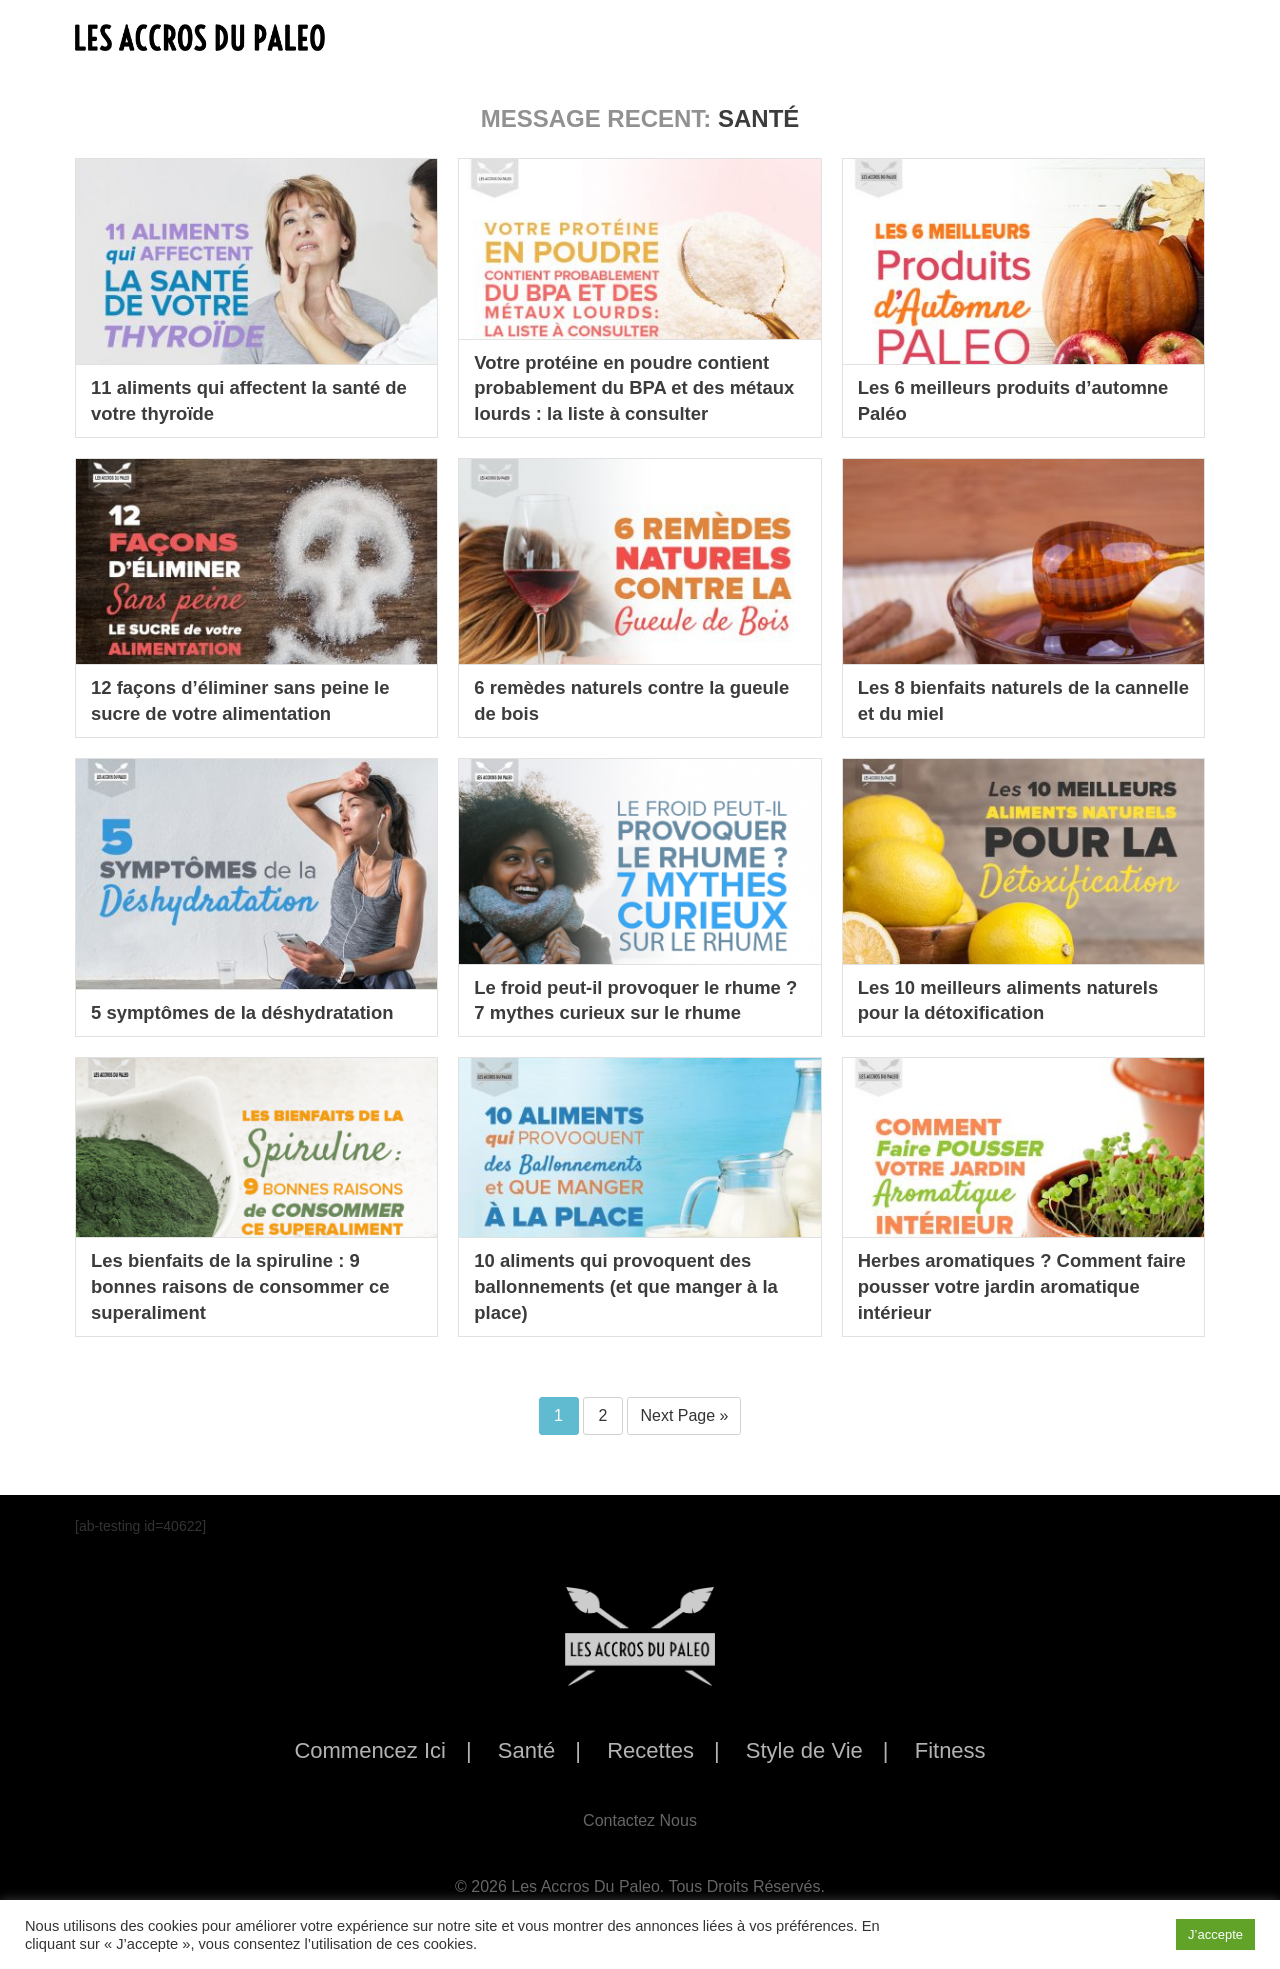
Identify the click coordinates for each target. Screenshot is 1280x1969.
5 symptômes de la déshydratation (255, 1012)
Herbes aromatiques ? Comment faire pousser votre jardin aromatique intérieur (1012, 1284)
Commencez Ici (370, 1750)
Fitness (950, 1750)
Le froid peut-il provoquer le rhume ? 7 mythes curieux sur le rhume (627, 984)
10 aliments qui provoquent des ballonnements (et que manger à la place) (638, 1284)
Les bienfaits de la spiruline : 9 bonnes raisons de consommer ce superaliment (252, 1284)
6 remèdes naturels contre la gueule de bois (609, 699)
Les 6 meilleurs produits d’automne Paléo (973, 399)
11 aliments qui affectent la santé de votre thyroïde (247, 399)
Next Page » (684, 1415)
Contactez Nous (640, 1820)
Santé (527, 1750)
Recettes (650, 1750)
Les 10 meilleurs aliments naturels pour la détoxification (1021, 998)
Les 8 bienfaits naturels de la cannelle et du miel (994, 699)
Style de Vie (804, 1750)
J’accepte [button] (1215, 1934)
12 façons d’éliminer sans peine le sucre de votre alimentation (252, 699)
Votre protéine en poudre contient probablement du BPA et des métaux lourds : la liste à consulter (638, 385)
